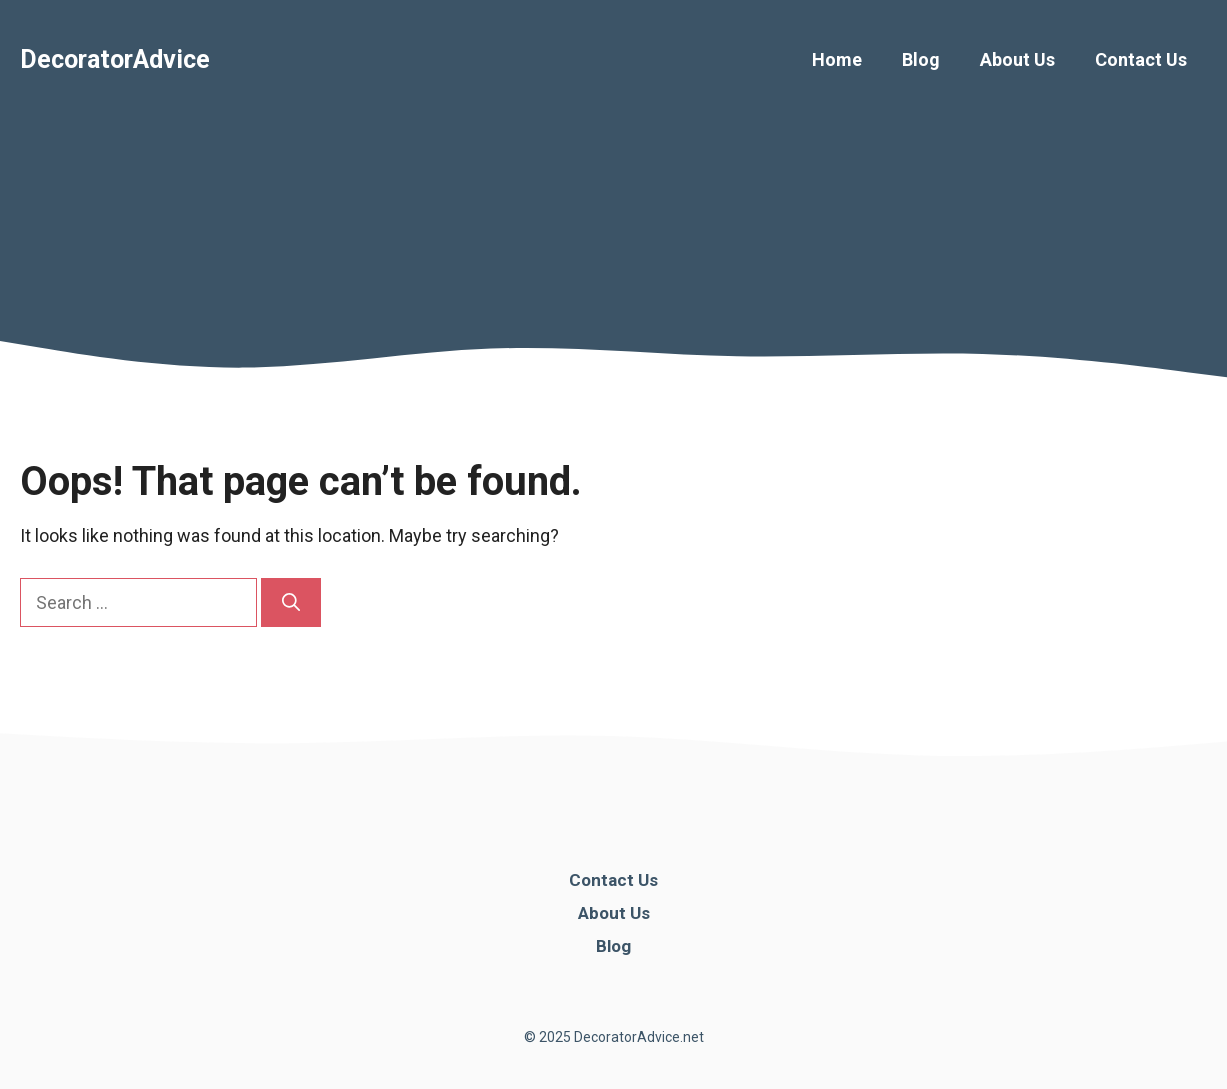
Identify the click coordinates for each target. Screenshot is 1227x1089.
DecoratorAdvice (115, 59)
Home (837, 59)
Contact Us (1141, 59)
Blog (921, 59)
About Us (1017, 59)
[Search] (291, 602)
